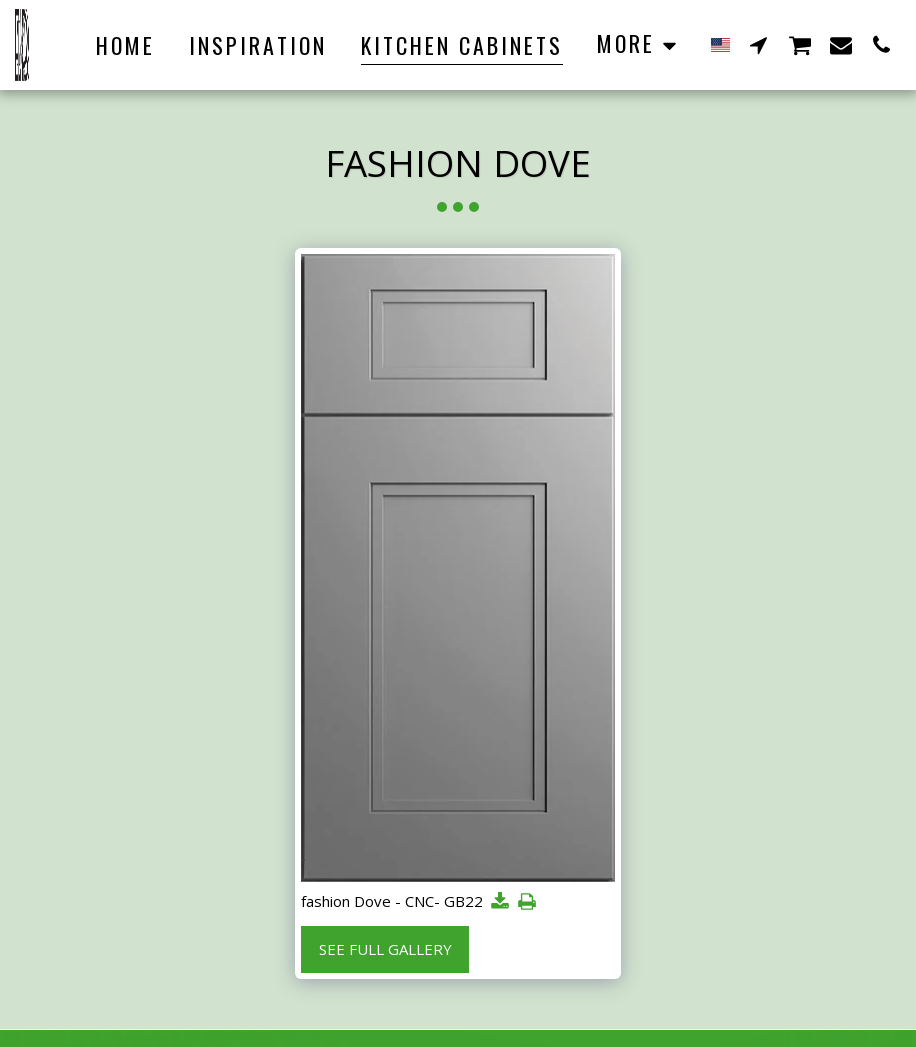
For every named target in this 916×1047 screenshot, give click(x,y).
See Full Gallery (385, 949)
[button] (759, 44)
